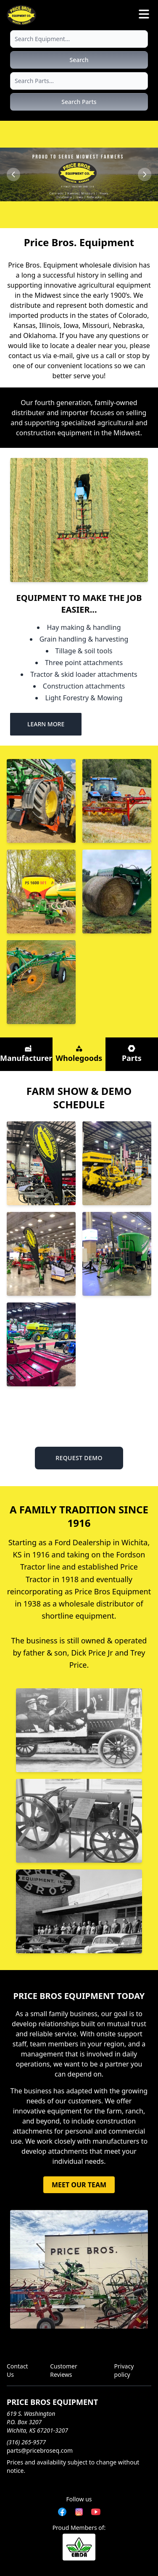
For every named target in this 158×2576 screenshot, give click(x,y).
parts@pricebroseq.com (40, 2450)
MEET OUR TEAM (79, 2184)
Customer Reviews (63, 2370)
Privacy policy (124, 2370)
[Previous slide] (13, 174)
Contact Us (17, 2370)
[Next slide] (144, 174)
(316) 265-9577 (26, 2442)
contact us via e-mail (40, 355)
